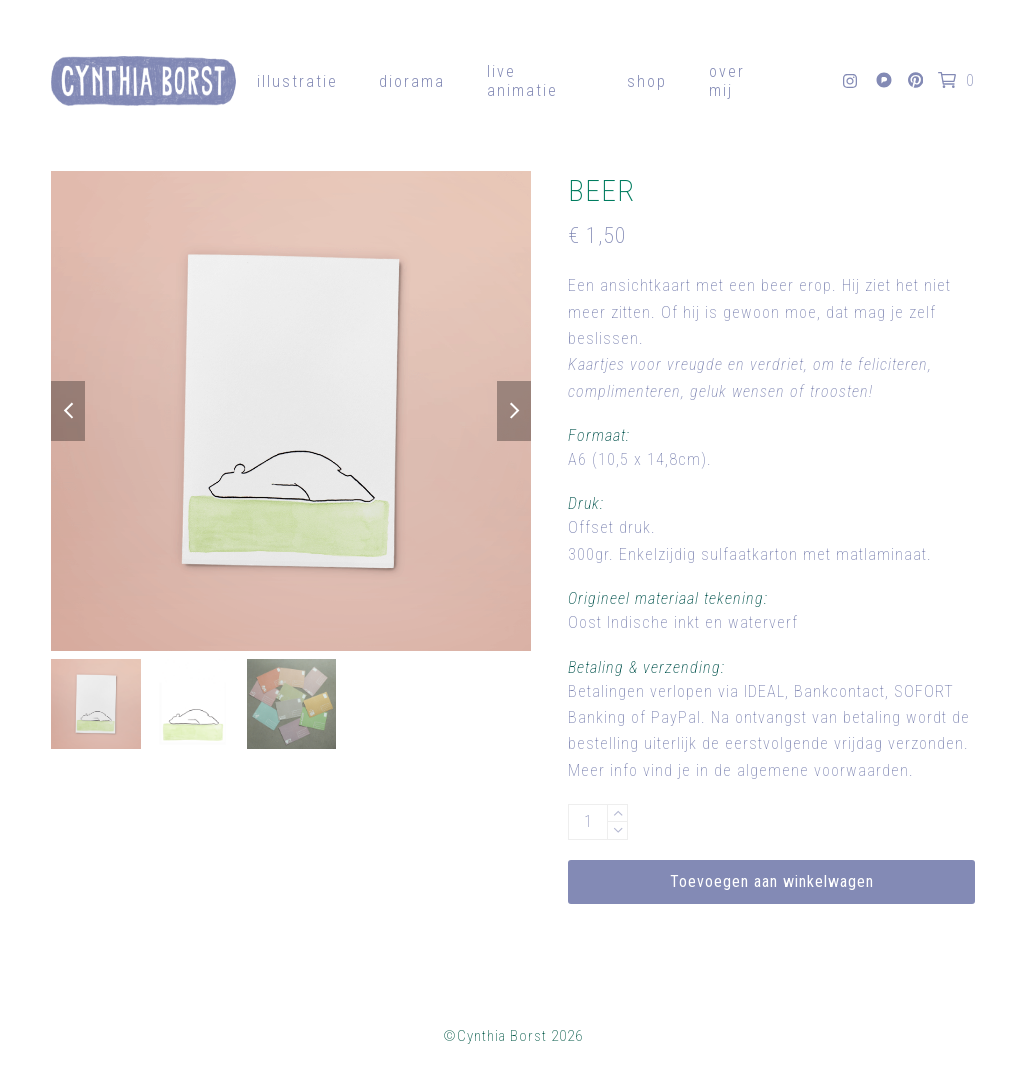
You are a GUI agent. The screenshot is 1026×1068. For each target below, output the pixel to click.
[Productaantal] (588, 822)
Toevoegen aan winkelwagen (772, 881)
